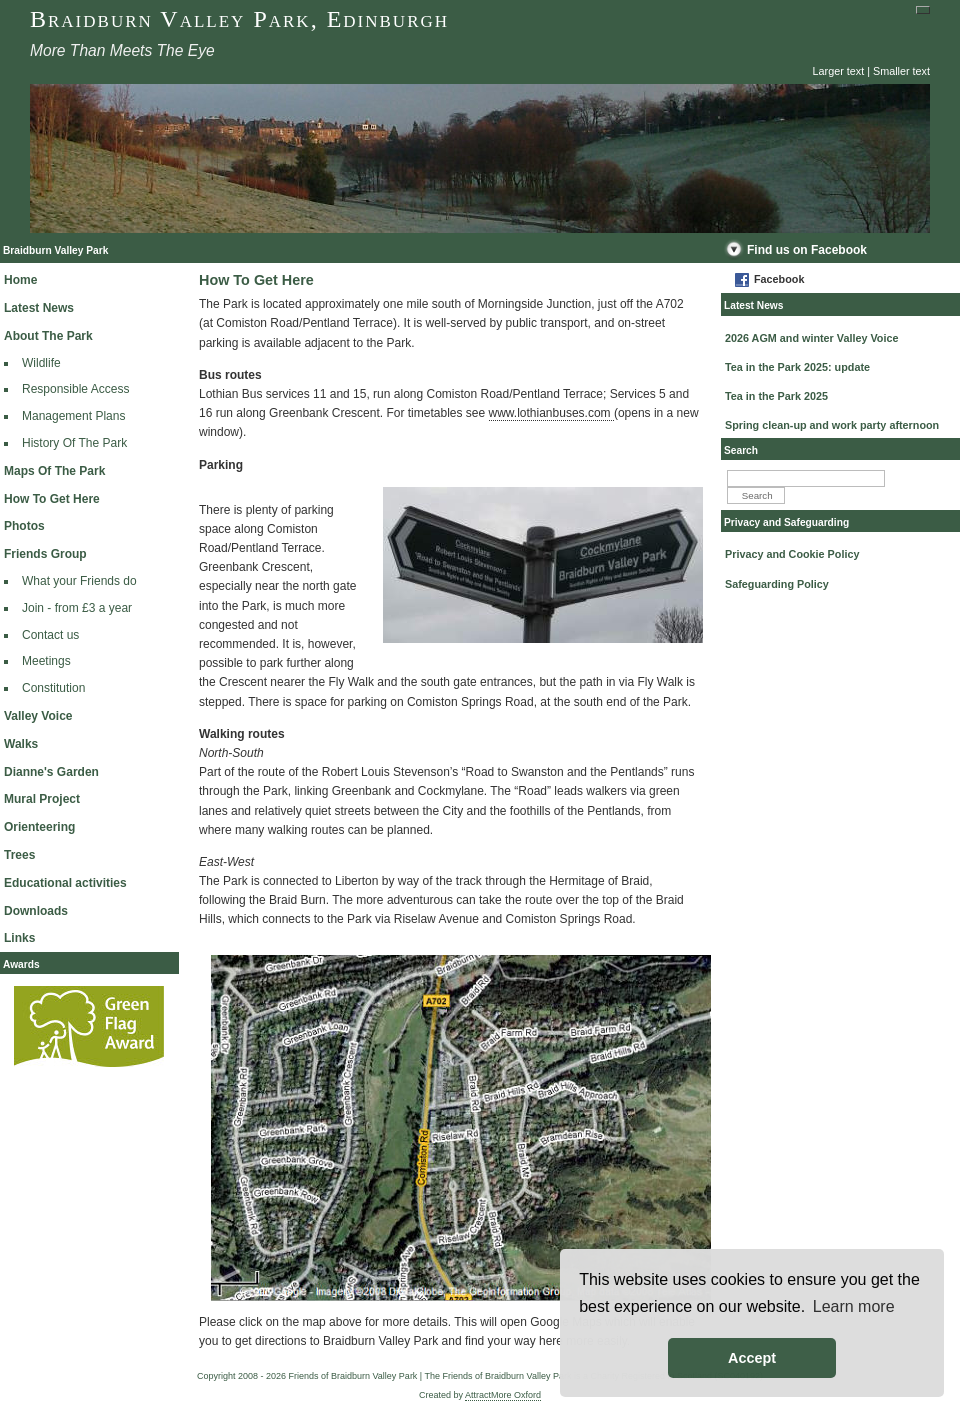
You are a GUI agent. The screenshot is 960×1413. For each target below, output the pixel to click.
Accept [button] (752, 1358)
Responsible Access (75, 389)
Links (19, 938)
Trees (19, 855)
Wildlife (41, 363)
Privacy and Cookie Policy (792, 554)
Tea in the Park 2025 (776, 396)
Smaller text (901, 71)
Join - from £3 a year (77, 608)
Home (20, 280)
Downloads (36, 911)
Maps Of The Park (54, 471)
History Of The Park (74, 443)
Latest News (39, 308)
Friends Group (45, 554)
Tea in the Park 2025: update (797, 367)
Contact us (50, 635)
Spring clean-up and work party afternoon (832, 425)
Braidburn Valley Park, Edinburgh (239, 19)
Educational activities (65, 883)
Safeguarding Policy (777, 584)
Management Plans (73, 416)
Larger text (839, 71)
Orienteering (39, 827)
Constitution (53, 688)
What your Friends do (79, 581)
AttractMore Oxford (503, 1395)
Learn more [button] (854, 1306)
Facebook (779, 279)
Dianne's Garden (51, 772)
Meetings (46, 661)
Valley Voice (38, 716)
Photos (24, 526)
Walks (21, 744)
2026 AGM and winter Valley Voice (811, 338)
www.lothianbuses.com (551, 413)
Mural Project (42, 799)
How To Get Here (52, 499)
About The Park (48, 336)
